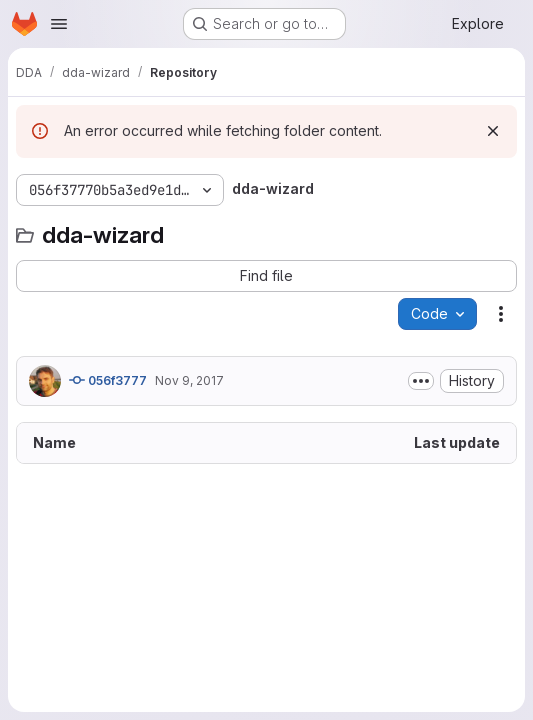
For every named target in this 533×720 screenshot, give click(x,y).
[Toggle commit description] (421, 381)
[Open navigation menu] (59, 24)
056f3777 (108, 380)
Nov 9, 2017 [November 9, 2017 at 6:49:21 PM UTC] (189, 380)
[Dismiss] (493, 131)
